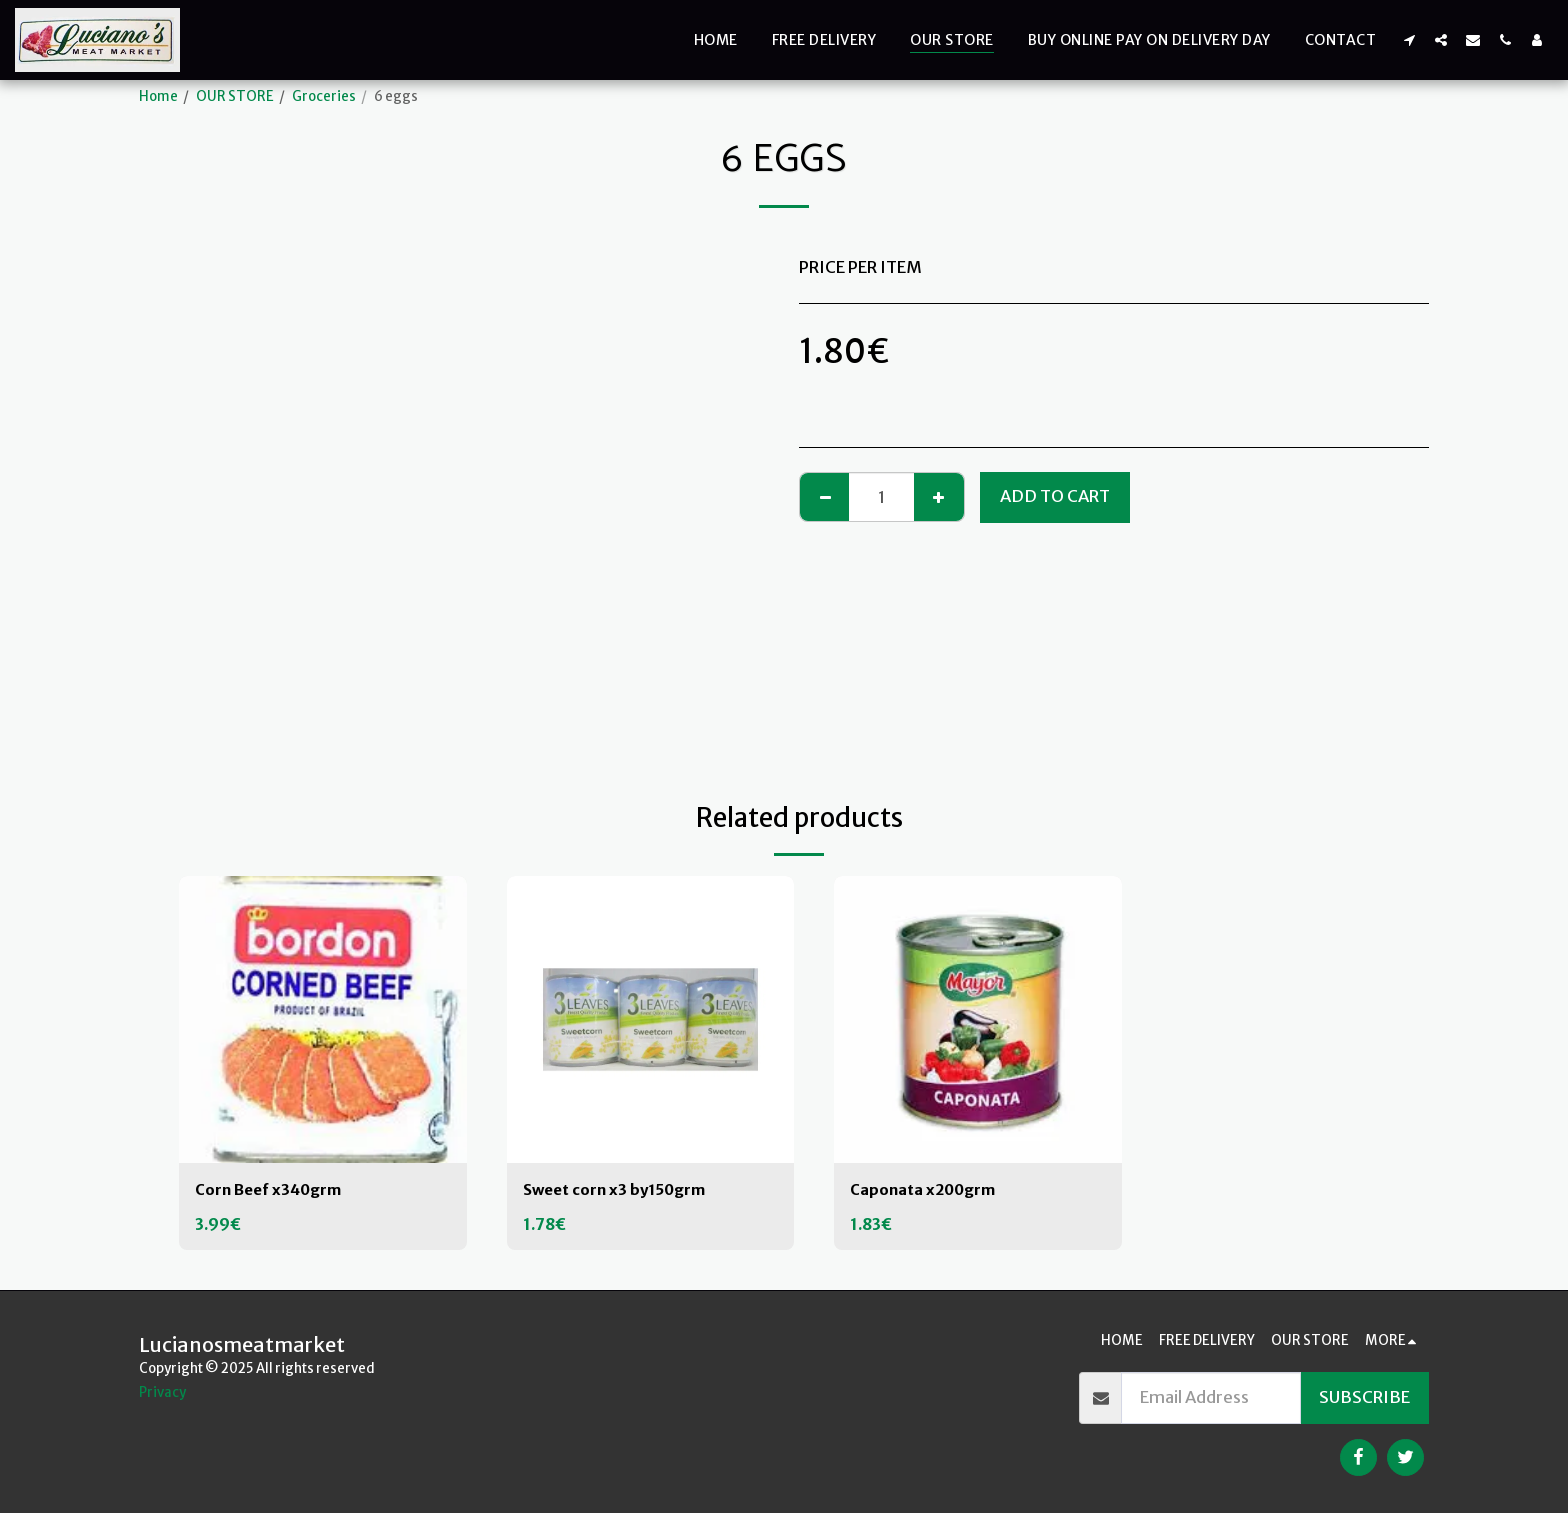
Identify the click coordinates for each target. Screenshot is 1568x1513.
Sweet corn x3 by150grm (623, 1190)
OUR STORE (235, 96)
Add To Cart (1055, 496)
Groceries (324, 96)
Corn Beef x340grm (275, 1190)
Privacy (162, 1392)
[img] (323, 1020)
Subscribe (1364, 1397)
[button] (1409, 39)
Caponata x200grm (930, 1190)
